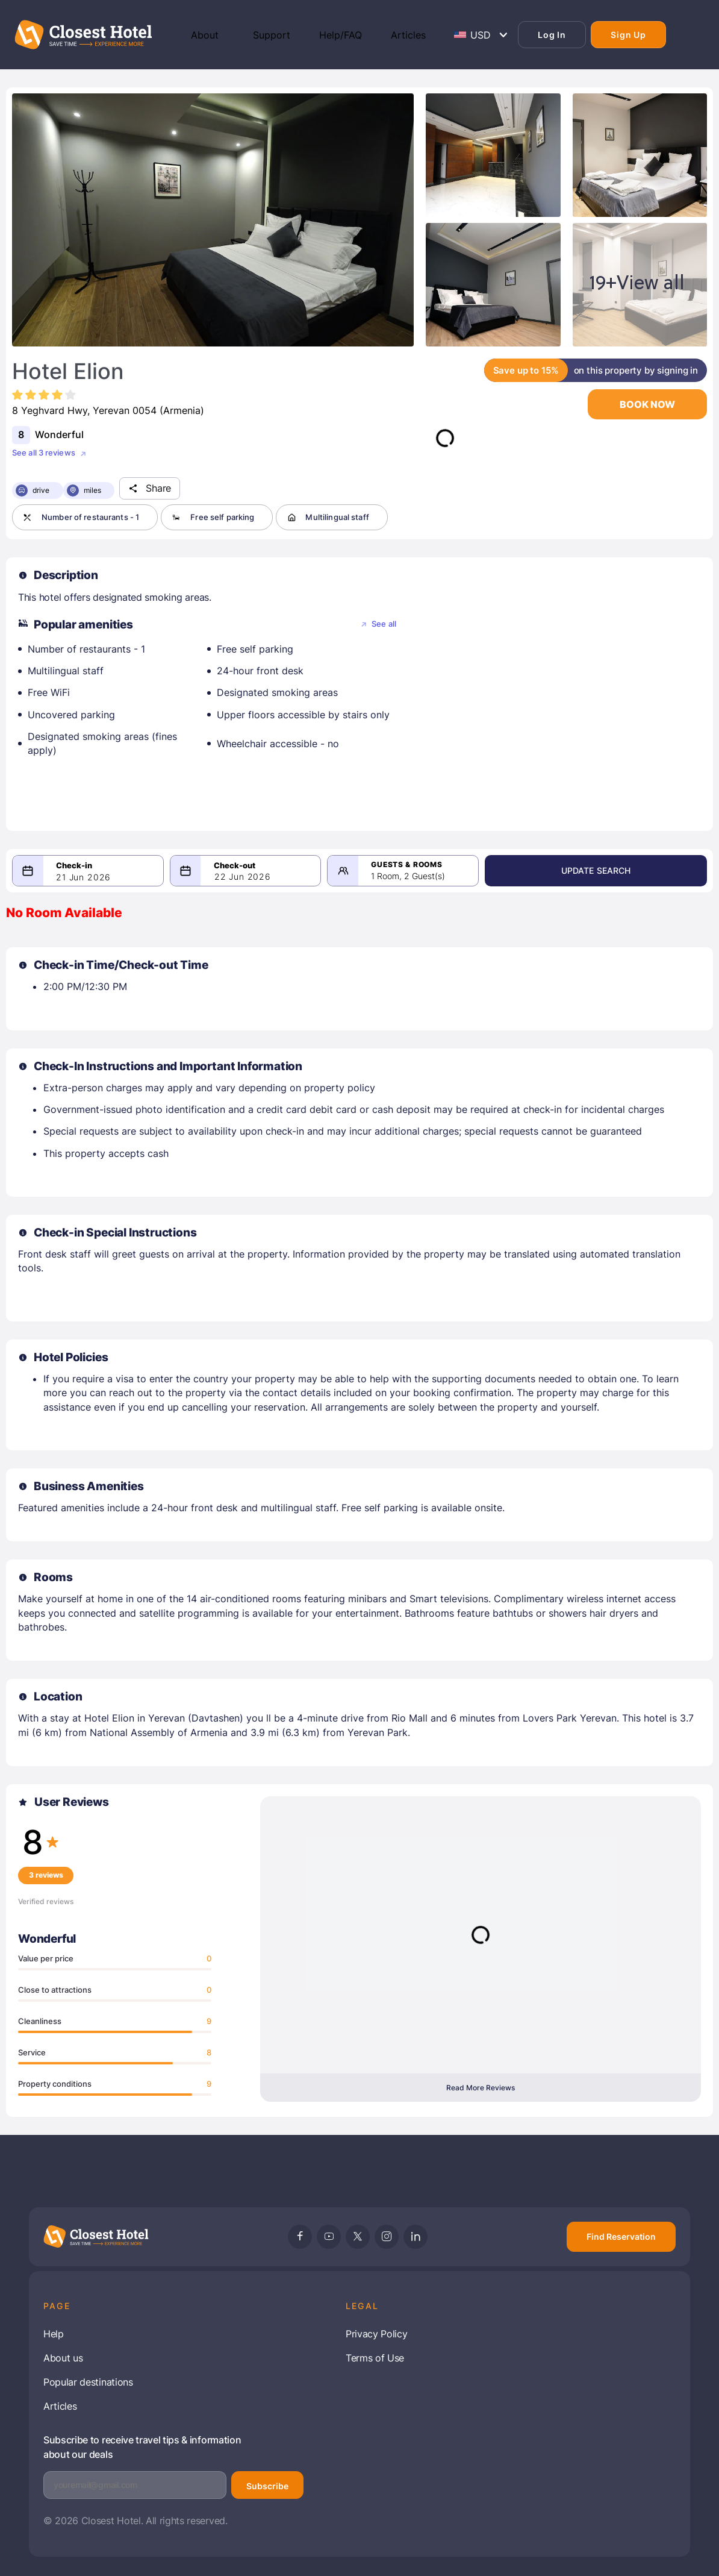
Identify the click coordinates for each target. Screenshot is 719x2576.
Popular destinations (88, 2382)
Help (53, 2334)
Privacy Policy (377, 2334)
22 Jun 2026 (274, 876)
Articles (59, 2406)
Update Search (644, 870)
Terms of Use (375, 2358)
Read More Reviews (480, 2087)
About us (62, 2358)
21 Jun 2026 (83, 877)
